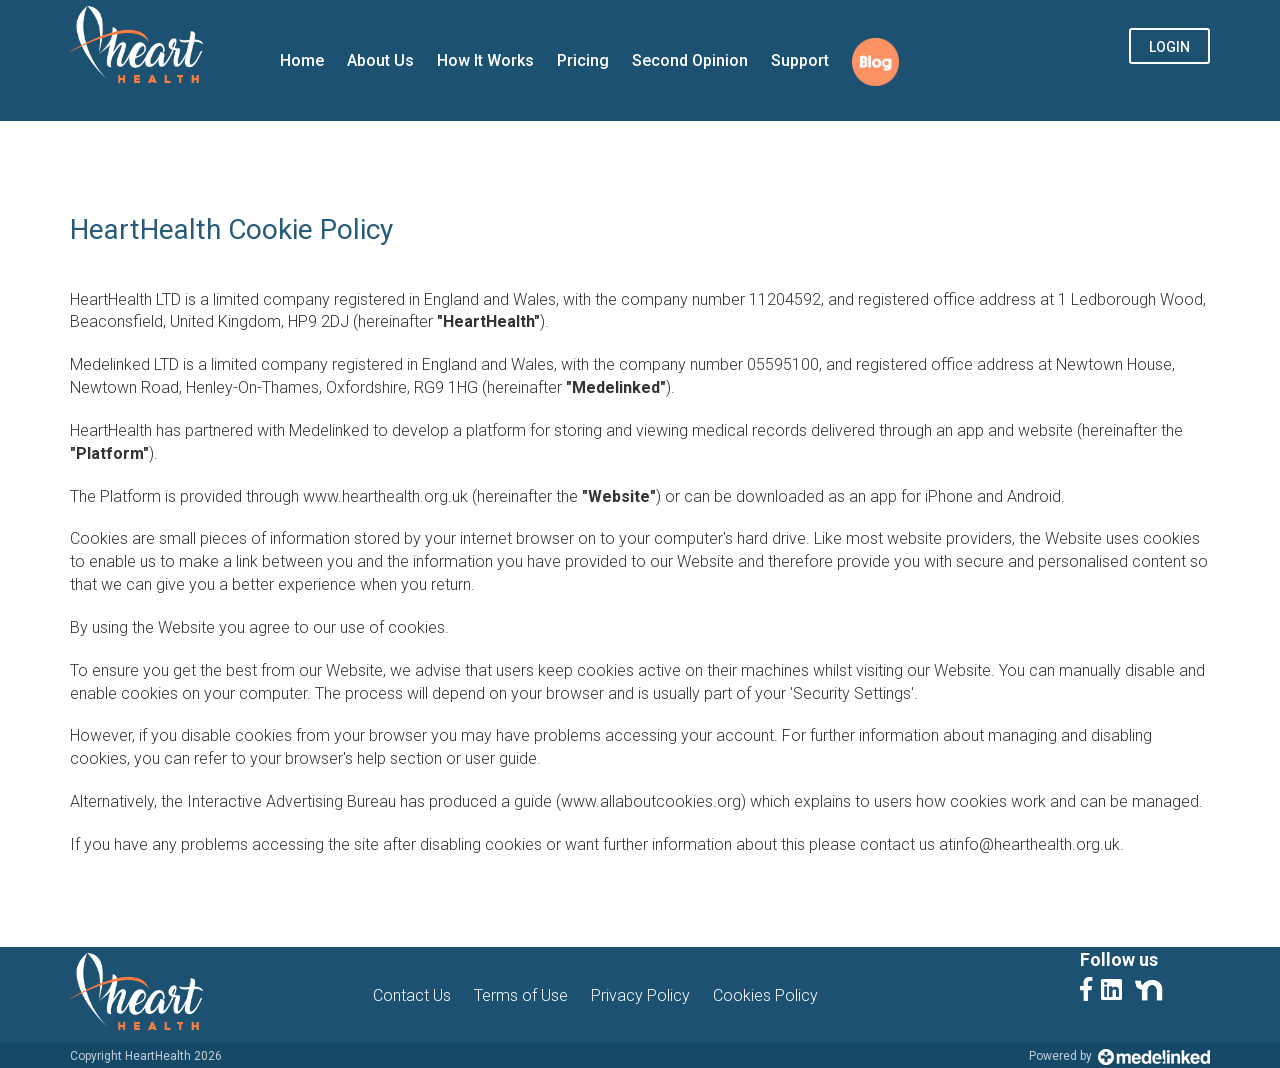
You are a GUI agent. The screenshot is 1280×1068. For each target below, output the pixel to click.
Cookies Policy (765, 995)
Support (800, 60)
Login (1169, 47)
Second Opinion (690, 60)
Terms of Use (521, 995)
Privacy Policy (640, 995)
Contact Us (412, 995)
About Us (380, 60)
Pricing (583, 60)
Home (302, 60)
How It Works (485, 60)
